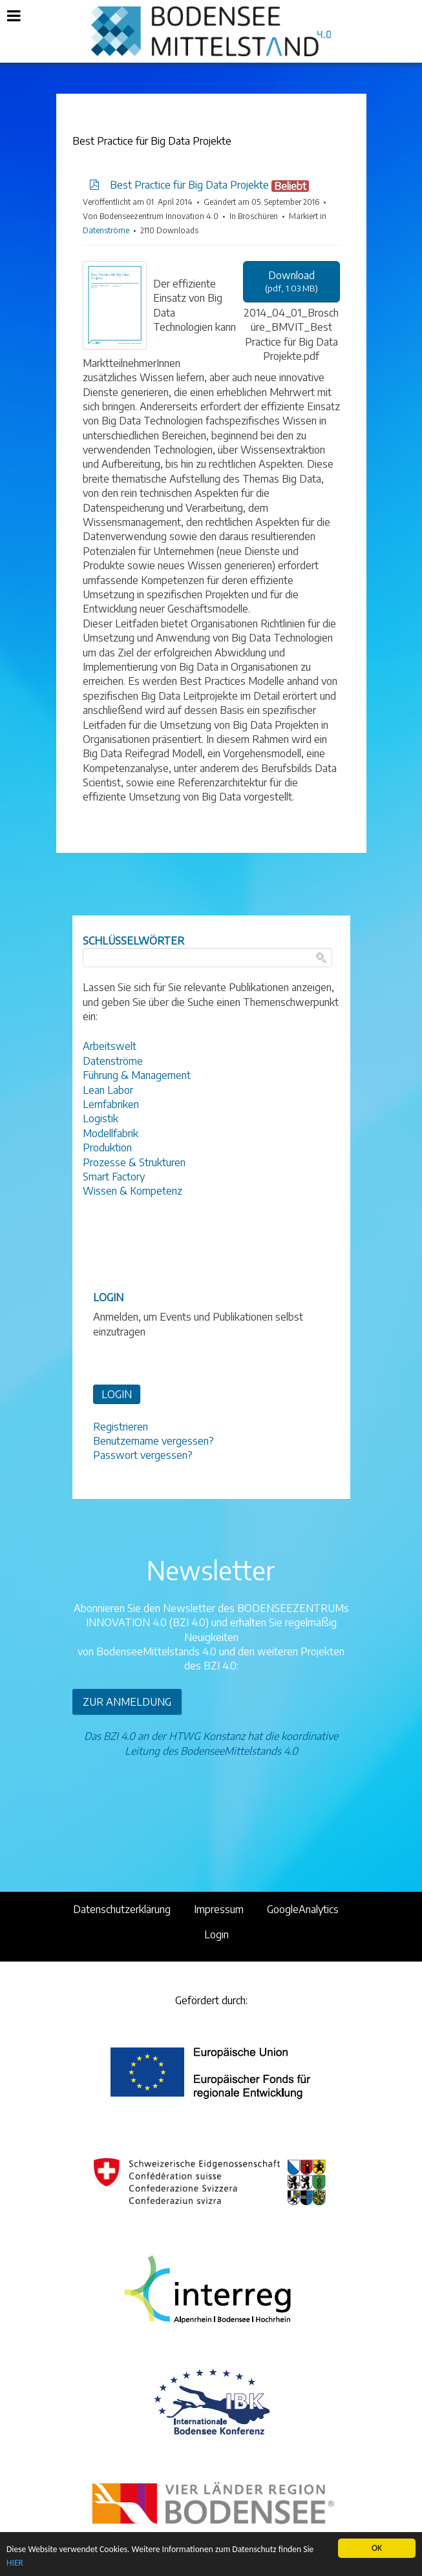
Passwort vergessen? (143, 1455)
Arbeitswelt (109, 1046)
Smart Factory (114, 1176)
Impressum (219, 1909)
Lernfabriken (111, 1104)
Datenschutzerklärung (122, 1909)
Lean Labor (108, 1090)
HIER (14, 2563)
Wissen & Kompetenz (132, 1190)
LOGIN (116, 1394)
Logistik (100, 1118)
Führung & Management (137, 1075)
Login (216, 1934)
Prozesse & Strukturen (134, 1162)
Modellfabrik (110, 1133)
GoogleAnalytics (303, 1909)
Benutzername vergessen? (153, 1440)
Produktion (107, 1147)
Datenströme (106, 230)
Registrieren (120, 1426)
